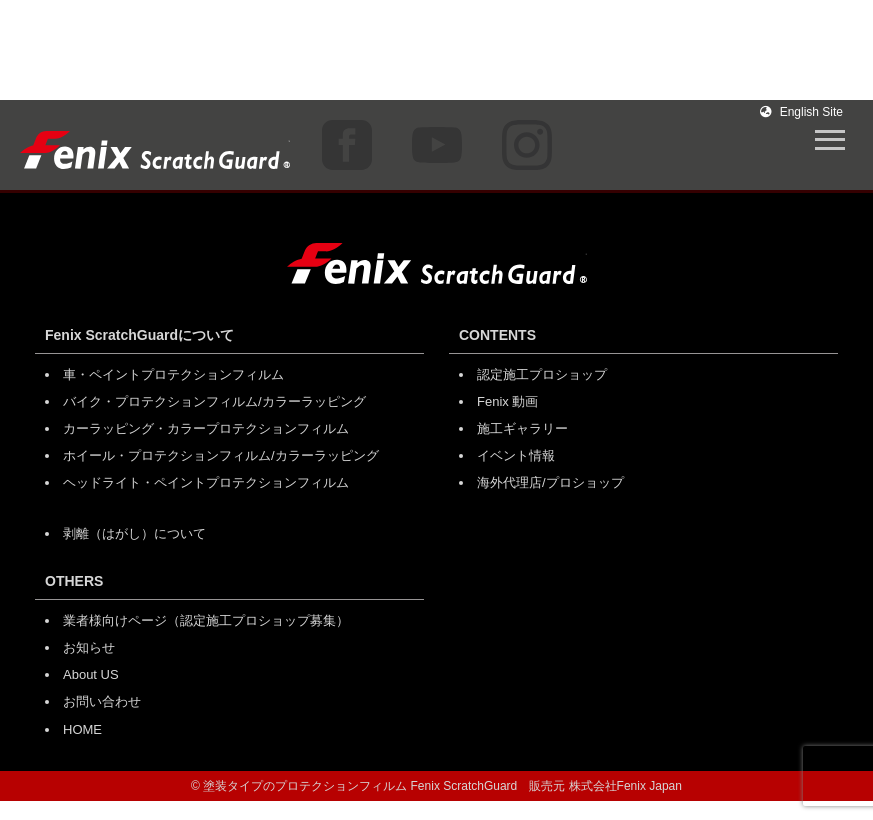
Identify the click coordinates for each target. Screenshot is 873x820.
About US (91, 674)
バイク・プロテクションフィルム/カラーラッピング (214, 401)
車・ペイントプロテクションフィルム (173, 374)
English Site (801, 112)
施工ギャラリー (522, 428)
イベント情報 (516, 455)
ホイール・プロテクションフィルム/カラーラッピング (221, 455)
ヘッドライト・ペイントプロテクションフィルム (206, 482)
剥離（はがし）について (134, 533)
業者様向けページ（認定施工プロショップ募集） (206, 620)
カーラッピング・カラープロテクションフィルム (206, 428)
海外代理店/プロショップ (550, 482)
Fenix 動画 (507, 401)
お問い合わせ (102, 701)
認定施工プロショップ (542, 374)
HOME (82, 729)
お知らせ (89, 647)
